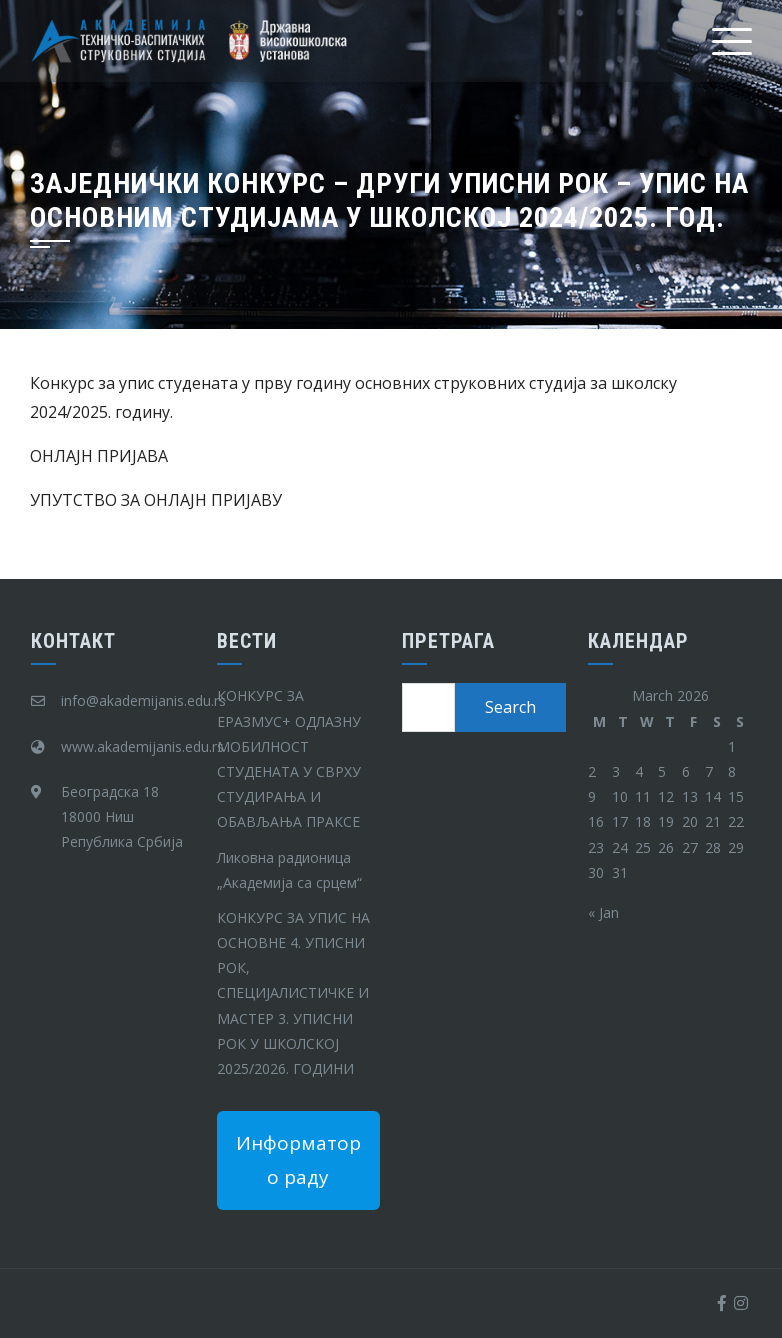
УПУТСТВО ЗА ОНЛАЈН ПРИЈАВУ (156, 500)
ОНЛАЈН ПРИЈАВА (99, 456)
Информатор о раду (298, 1160)
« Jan (603, 912)
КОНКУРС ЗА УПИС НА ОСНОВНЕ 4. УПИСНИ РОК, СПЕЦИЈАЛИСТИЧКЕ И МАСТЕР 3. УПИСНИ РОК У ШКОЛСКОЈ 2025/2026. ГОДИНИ (293, 993)
